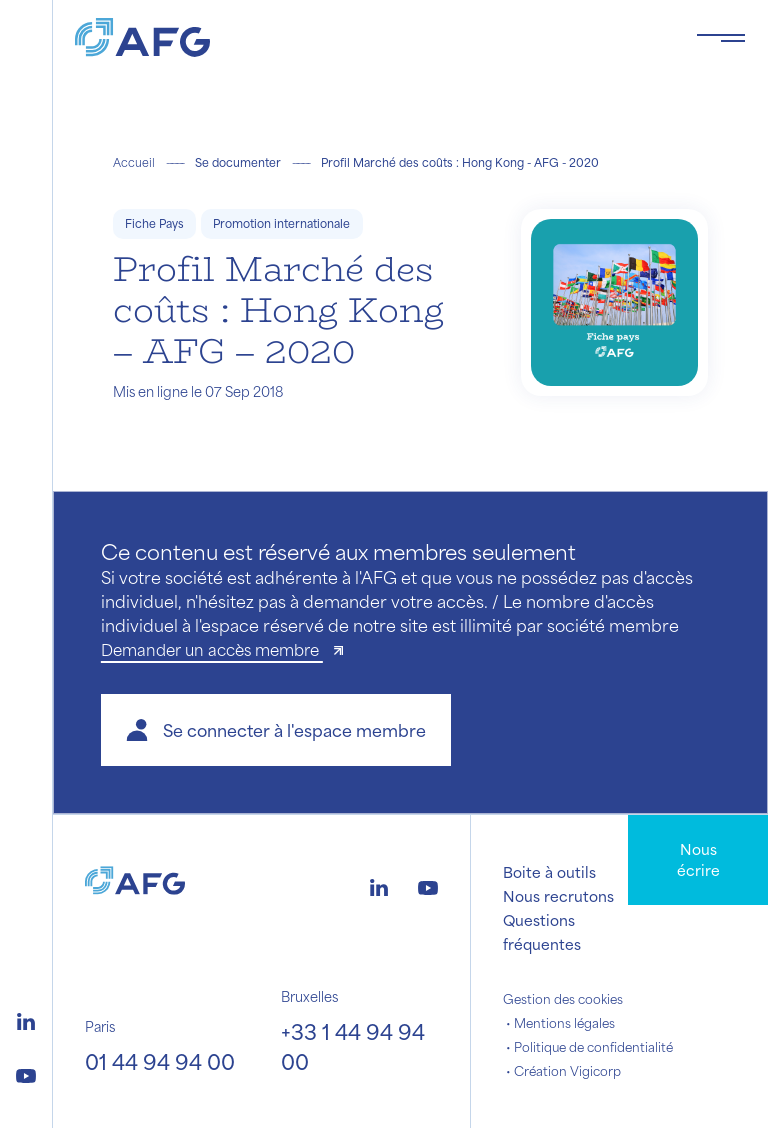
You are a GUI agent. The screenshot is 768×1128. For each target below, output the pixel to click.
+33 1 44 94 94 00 (353, 1046)
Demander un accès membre (212, 649)
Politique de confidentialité (593, 1047)
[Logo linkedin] (26, 1019)
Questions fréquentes (542, 932)
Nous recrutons (558, 896)
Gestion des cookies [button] (563, 999)
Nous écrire (698, 859)
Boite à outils (549, 872)
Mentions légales (564, 1023)
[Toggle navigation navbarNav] (721, 38)
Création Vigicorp (567, 1071)
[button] (276, 730)
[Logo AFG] (369, 37)
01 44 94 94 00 (160, 1061)
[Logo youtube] (26, 1073)
